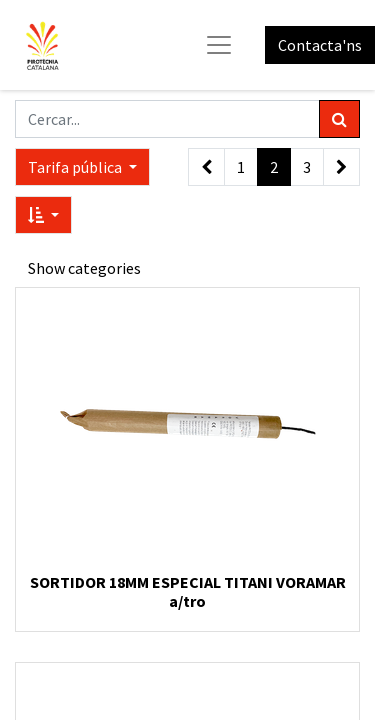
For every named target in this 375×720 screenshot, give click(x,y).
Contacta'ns (320, 45)
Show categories (84, 268)
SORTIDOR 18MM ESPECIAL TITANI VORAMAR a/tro (188, 591)
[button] (43, 215)
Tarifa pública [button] (76, 167)
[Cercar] (339, 119)
